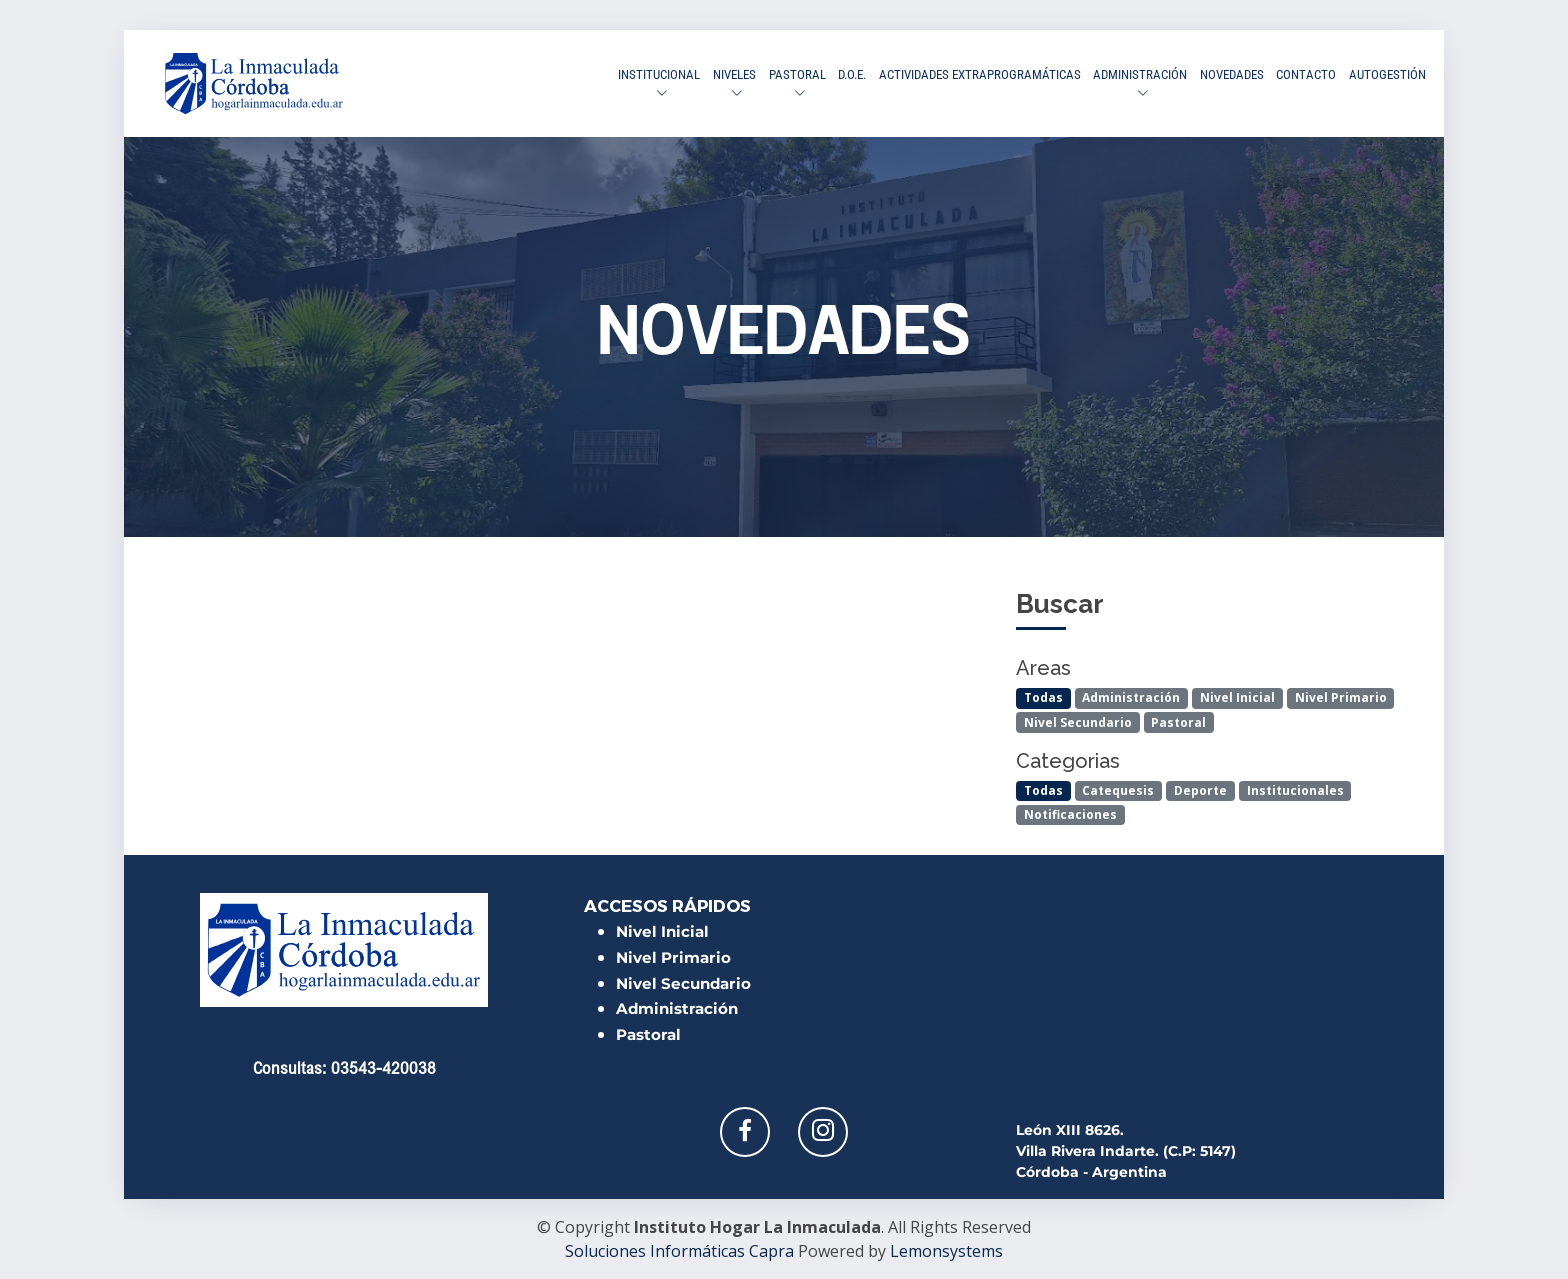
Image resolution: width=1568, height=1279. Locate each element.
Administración (1131, 697)
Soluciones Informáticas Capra (679, 1251)
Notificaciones (1070, 813)
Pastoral (1178, 721)
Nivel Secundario (1078, 721)
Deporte (1200, 789)
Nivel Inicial (1237, 697)
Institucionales (1295, 789)
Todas (1043, 697)
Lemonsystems (946, 1251)
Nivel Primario (1341, 697)
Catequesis (1118, 789)
